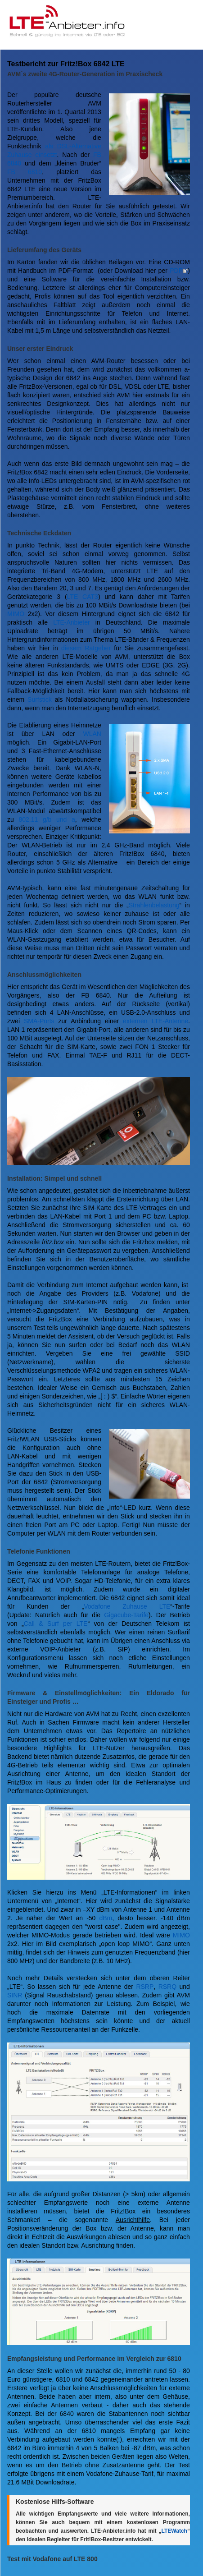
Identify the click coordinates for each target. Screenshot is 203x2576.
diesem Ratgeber (86, 648)
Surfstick (39, 699)
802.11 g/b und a (46, 819)
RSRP (144, 1986)
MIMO (15, 613)
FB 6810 (24, 171)
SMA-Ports (39, 1021)
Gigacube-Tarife (126, 1615)
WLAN (92, 733)
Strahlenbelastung (154, 905)
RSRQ (167, 1986)
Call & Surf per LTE (56, 1623)
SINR (14, 1995)
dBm (106, 1918)
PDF (176, 270)
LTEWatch (174, 2531)
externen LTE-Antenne (155, 1021)
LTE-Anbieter (71, 622)
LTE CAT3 (82, 596)
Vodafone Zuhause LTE (127, 1606)
